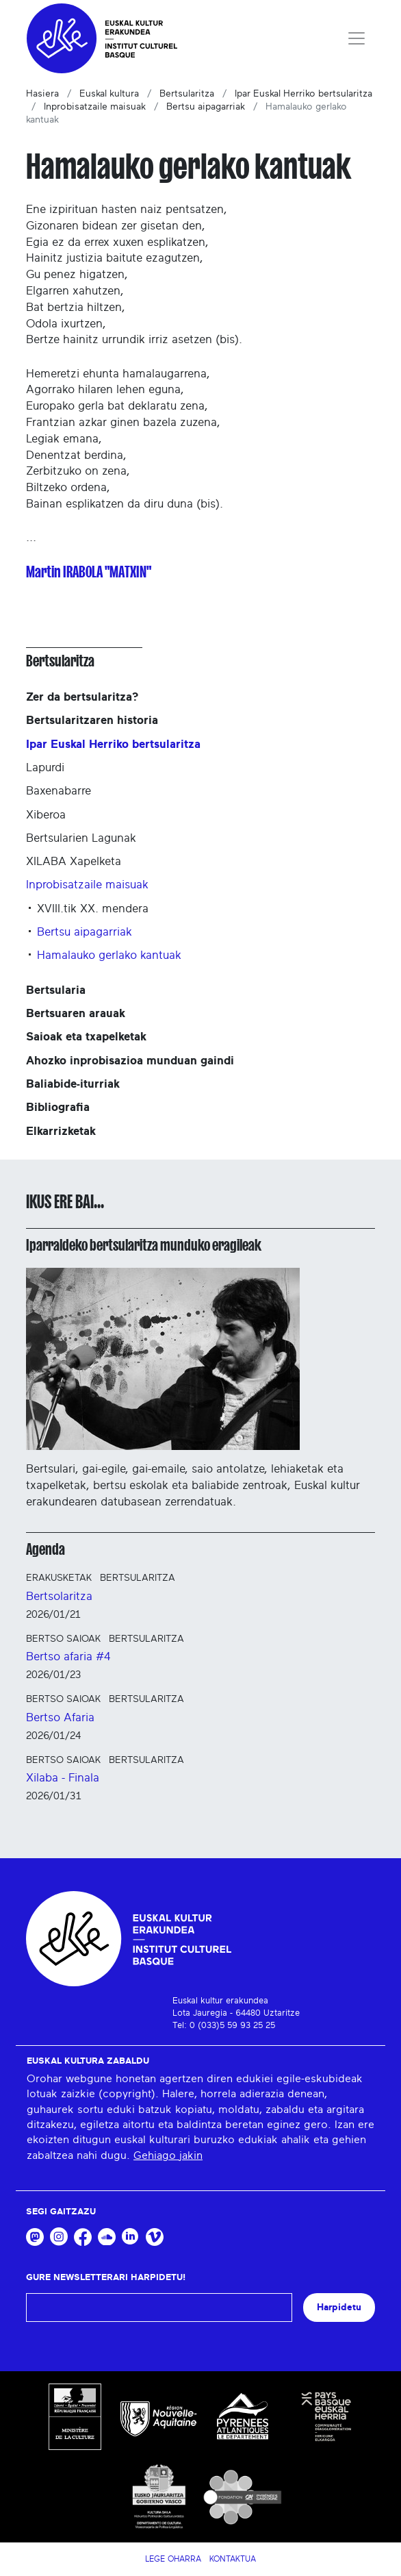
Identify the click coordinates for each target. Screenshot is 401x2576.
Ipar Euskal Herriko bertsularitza (303, 94)
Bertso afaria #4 (68, 1656)
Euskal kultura (109, 94)
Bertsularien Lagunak (81, 838)
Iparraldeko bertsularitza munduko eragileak (143, 1245)
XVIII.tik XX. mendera (92, 908)
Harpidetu (339, 2307)
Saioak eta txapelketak (86, 1036)
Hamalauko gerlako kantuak (109, 955)
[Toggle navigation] (356, 38)
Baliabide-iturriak (73, 1084)
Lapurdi (45, 767)
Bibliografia (58, 1107)
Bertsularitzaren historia (92, 720)
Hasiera (42, 94)
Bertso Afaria (60, 1717)
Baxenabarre (58, 791)
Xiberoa (46, 815)
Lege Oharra (173, 2559)
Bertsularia (56, 990)
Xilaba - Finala (62, 1778)
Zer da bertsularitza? (82, 697)
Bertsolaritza (59, 1596)
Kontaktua (232, 2559)
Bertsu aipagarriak (205, 107)
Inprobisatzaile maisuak (95, 107)
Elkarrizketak (61, 1131)
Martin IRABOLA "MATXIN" (88, 572)
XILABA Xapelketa (73, 861)
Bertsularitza (186, 94)
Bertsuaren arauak (75, 1013)
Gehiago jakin (168, 2155)
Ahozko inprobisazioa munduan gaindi (130, 1060)
